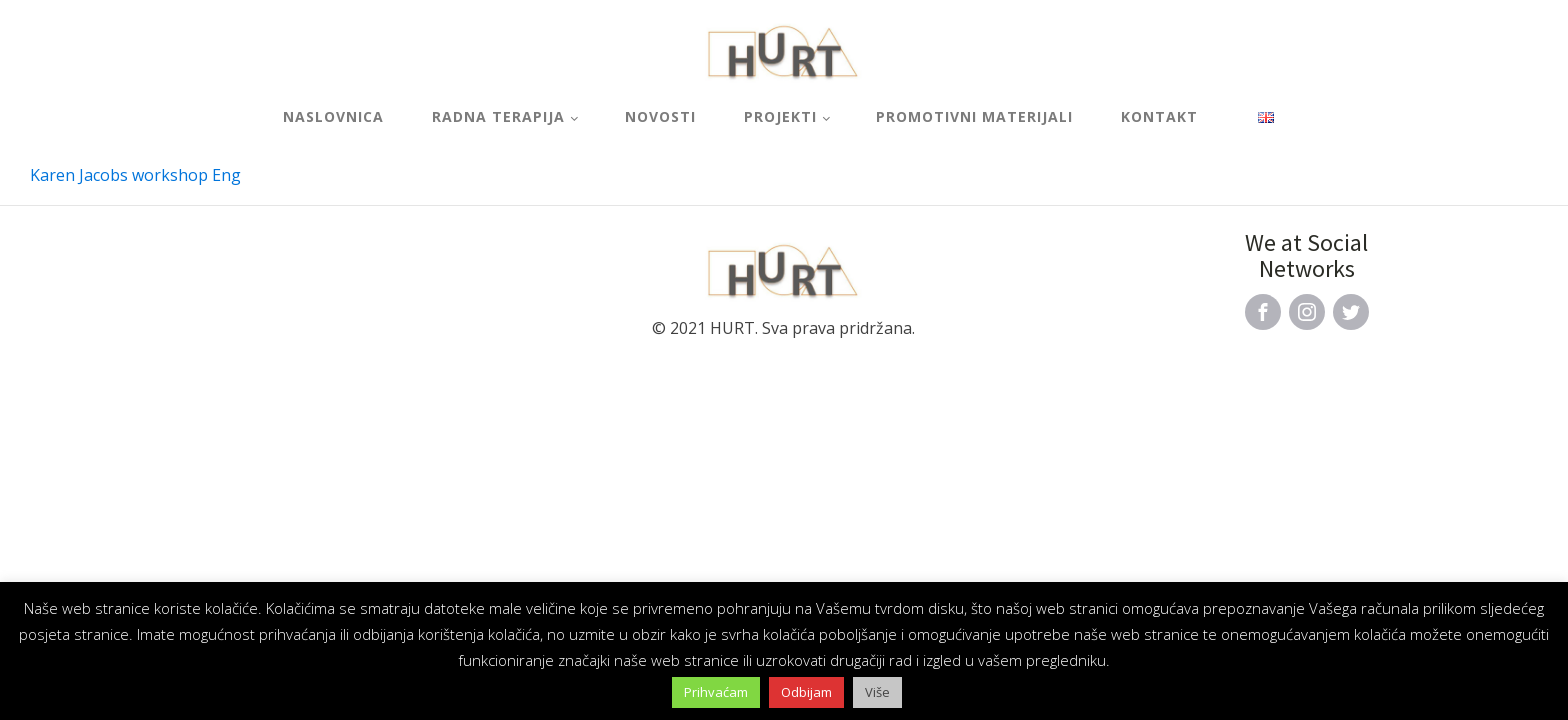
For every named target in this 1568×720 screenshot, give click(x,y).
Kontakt (1159, 116)
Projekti (780, 116)
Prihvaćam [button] (716, 692)
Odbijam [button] (806, 692)
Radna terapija (498, 116)
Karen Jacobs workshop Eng (135, 175)
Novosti (660, 116)
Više (877, 692)
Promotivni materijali (974, 116)
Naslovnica (333, 116)
